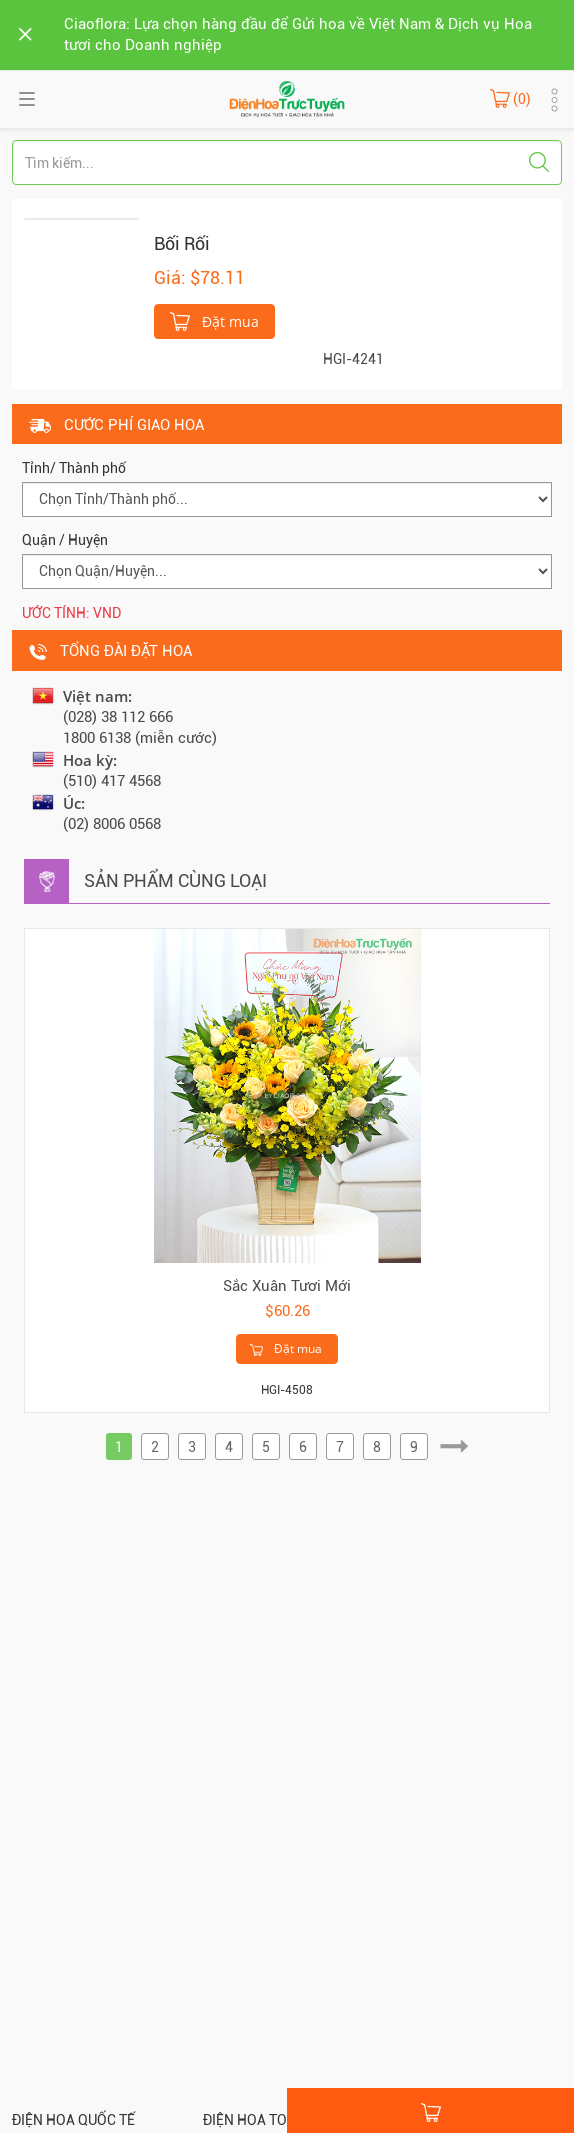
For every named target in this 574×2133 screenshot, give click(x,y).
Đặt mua (214, 320)
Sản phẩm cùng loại (175, 880)
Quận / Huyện (65, 540)
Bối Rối (182, 243)
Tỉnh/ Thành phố (74, 468)
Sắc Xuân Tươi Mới (287, 1286)
